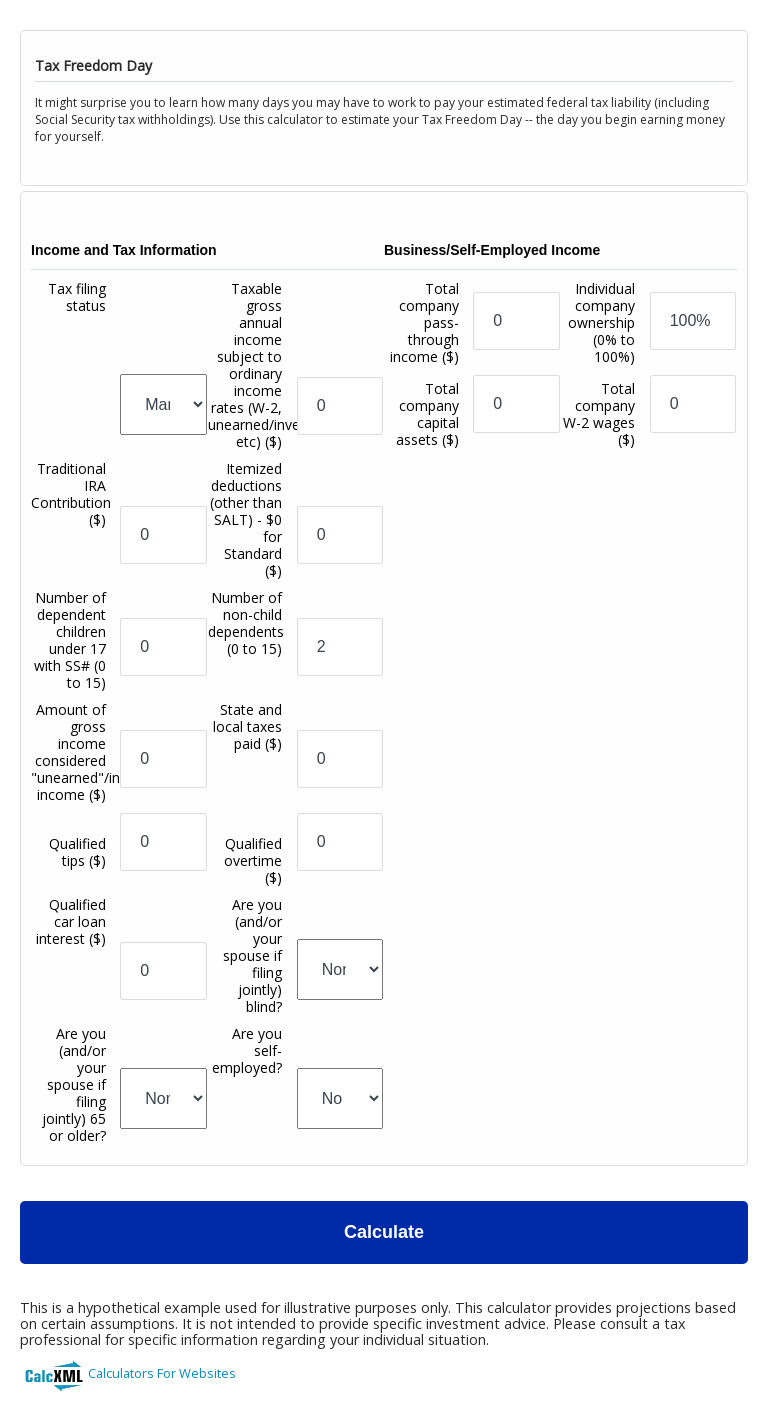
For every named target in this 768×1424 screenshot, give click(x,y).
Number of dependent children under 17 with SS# (70, 640)
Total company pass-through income (424, 322)
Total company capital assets (427, 414)
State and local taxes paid (247, 726)
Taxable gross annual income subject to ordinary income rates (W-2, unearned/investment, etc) (279, 365)
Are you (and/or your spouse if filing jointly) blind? (252, 955)
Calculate (384, 1232)
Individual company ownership (601, 322)
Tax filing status (77, 297)
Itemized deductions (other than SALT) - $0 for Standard (246, 519)
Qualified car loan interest (71, 921)
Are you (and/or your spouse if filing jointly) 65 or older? (74, 1084)
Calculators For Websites (162, 1373)
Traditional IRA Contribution (71, 494)
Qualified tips (77, 852)
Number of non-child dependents (246, 623)
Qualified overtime (253, 860)
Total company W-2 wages (599, 414)
